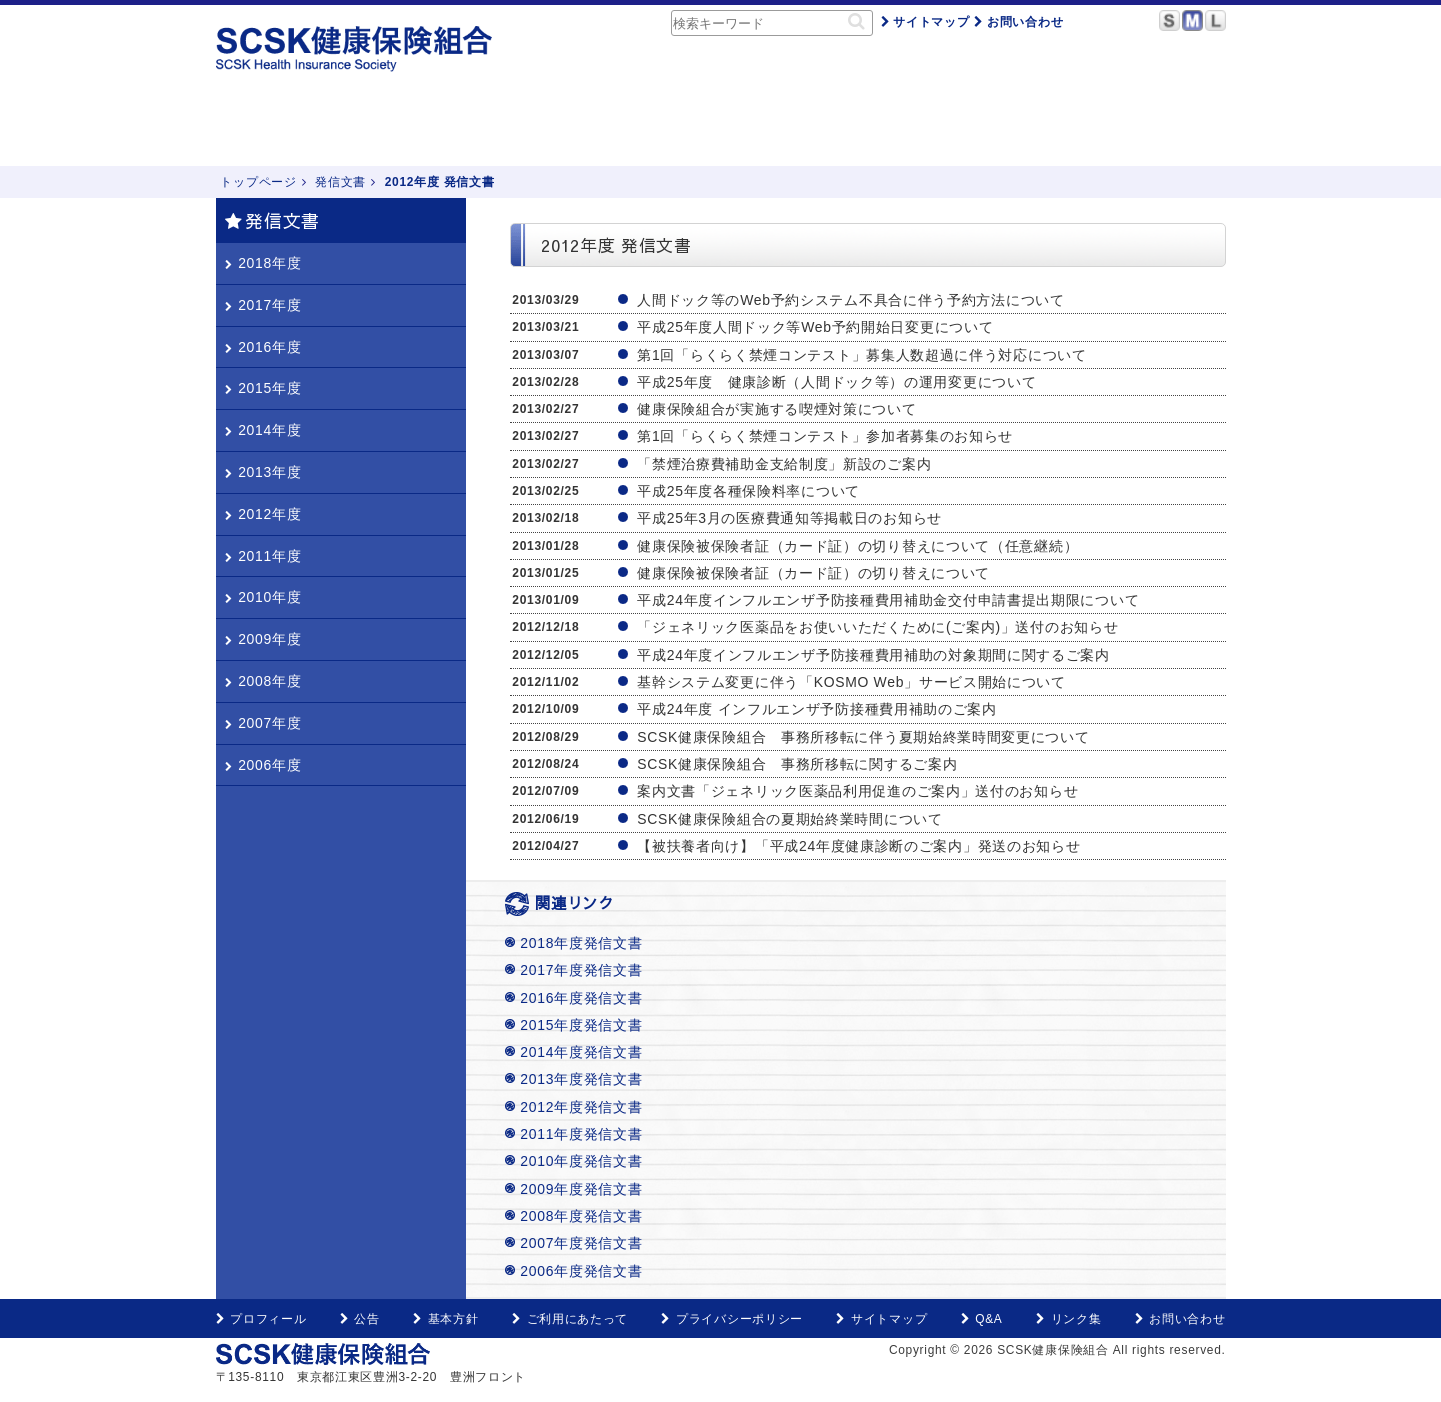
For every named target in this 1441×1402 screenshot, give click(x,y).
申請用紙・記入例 (880, 130)
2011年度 (263, 556)
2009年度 (263, 639)
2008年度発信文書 (581, 1216)
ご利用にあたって (570, 1319)
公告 (360, 1319)
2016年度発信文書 (581, 998)
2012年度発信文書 (581, 1107)
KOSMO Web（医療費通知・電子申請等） (1137, 130)
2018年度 (263, 263)
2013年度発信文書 (581, 1079)
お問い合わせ (1018, 22)
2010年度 (263, 597)
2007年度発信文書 (581, 1243)
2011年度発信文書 (581, 1134)
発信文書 (340, 182)
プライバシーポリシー (732, 1319)
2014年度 (263, 430)
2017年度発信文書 (581, 970)
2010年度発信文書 (581, 1161)
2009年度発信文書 (581, 1189)
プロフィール (261, 1319)
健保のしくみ (388, 130)
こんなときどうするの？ (552, 130)
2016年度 (263, 347)
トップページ (268, 130)
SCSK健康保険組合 (356, 49)
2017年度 (263, 305)
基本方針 (445, 1319)
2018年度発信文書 (581, 943)
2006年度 (263, 765)
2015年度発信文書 (581, 1025)
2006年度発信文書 (581, 1271)
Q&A (1004, 130)
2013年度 (263, 472)
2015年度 (263, 388)
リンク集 (1068, 1319)
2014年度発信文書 (581, 1052)
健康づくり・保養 (724, 130)
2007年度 (263, 723)
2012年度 (263, 514)
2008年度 (263, 681)
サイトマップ (925, 22)
